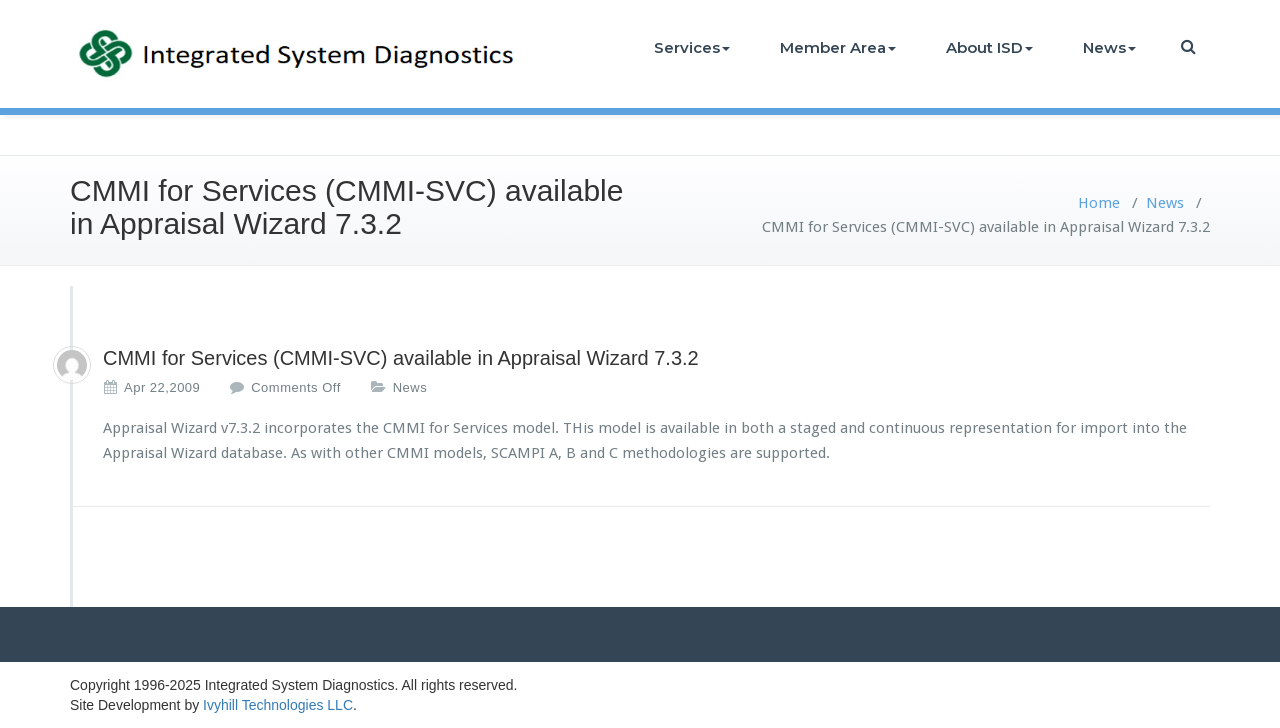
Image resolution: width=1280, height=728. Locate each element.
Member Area (838, 47)
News (1109, 47)
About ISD (989, 47)
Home (1099, 203)
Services (692, 47)
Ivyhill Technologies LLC (278, 705)
